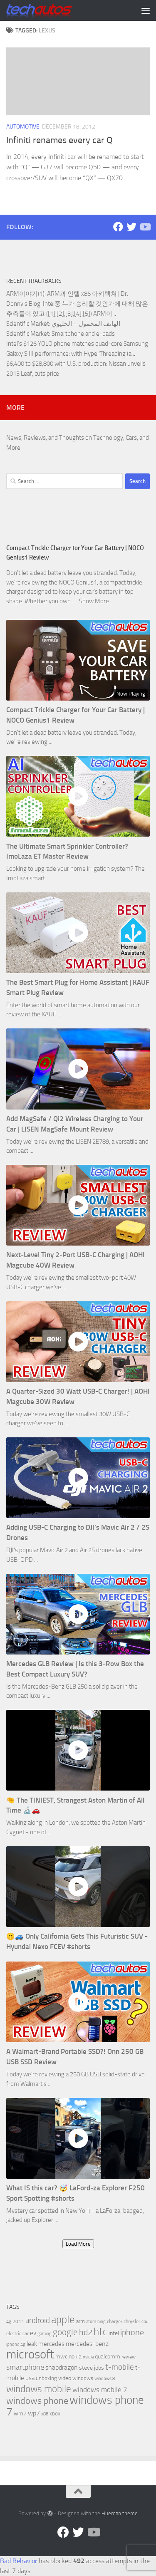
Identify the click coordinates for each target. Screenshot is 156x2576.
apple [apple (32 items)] (63, 2319)
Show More (94, 601)
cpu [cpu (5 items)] (145, 2321)
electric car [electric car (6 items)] (17, 2333)
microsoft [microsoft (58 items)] (30, 2354)
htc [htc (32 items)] (100, 2332)
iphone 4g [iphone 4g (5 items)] (15, 2344)
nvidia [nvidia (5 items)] (88, 2357)
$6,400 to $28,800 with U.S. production (56, 363)
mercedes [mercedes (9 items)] (51, 2344)
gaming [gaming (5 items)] (44, 2333)
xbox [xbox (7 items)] (55, 2413)
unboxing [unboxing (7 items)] (46, 2378)
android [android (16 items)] (37, 2320)
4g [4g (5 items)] (8, 2321)
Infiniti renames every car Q (59, 140)
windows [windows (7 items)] (82, 2378)
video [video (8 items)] (64, 2378)
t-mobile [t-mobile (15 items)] (119, 2367)
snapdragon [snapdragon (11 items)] (61, 2367)
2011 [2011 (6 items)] (18, 2321)
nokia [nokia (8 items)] (75, 2356)
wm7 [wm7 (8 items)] (20, 2413)
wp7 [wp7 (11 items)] (34, 2413)
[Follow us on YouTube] (145, 227)
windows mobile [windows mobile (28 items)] (38, 2389)
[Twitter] (131, 227)
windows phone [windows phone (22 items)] (37, 2400)
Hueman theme (120, 2513)
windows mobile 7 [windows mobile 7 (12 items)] (99, 2389)
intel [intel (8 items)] (114, 2333)
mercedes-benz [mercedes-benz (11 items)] (87, 2344)
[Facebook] (118, 227)
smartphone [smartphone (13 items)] (25, 2367)
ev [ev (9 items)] (33, 2333)
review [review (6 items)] (128, 2357)
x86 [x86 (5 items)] (44, 2414)
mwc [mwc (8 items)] (61, 2356)
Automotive (23, 126)
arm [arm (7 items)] (80, 2321)
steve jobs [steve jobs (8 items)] (91, 2367)
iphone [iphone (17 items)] (132, 2332)
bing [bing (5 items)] (101, 2321)
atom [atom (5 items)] (91, 2321)
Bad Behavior (18, 2561)
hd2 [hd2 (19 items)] (85, 2332)
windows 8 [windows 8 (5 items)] (104, 2378)
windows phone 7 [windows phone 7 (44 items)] (75, 2405)
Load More (78, 2244)
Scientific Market (27, 323)
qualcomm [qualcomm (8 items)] (107, 2356)
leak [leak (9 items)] (32, 2344)
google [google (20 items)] (65, 2332)
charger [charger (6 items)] (114, 2321)
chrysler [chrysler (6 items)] (132, 2321)
